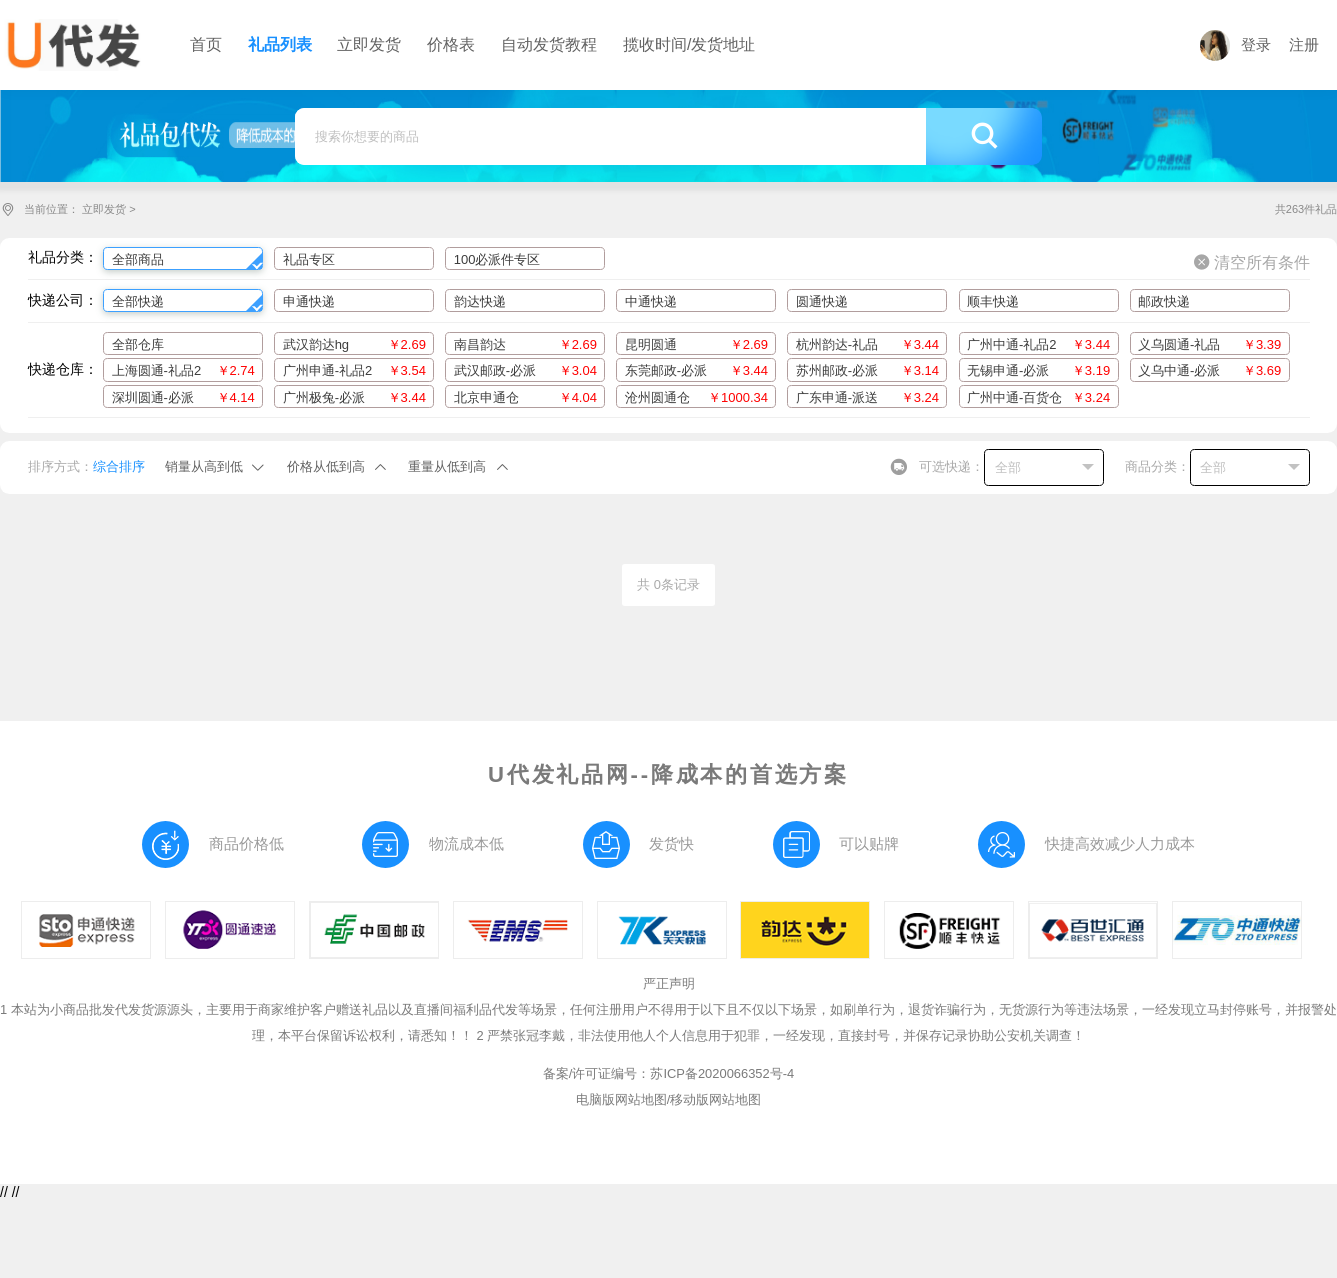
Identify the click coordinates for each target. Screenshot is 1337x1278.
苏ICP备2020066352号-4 (722, 1073)
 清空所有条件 (1252, 262)
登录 (1235, 45)
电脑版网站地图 (621, 1099)
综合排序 (119, 466)
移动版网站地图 (715, 1099)
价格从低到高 (326, 466)
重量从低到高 (447, 466)
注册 (1304, 45)
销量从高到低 (204, 466)
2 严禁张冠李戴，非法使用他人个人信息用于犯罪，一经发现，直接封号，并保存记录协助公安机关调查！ (780, 1035)
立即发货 (104, 209)
